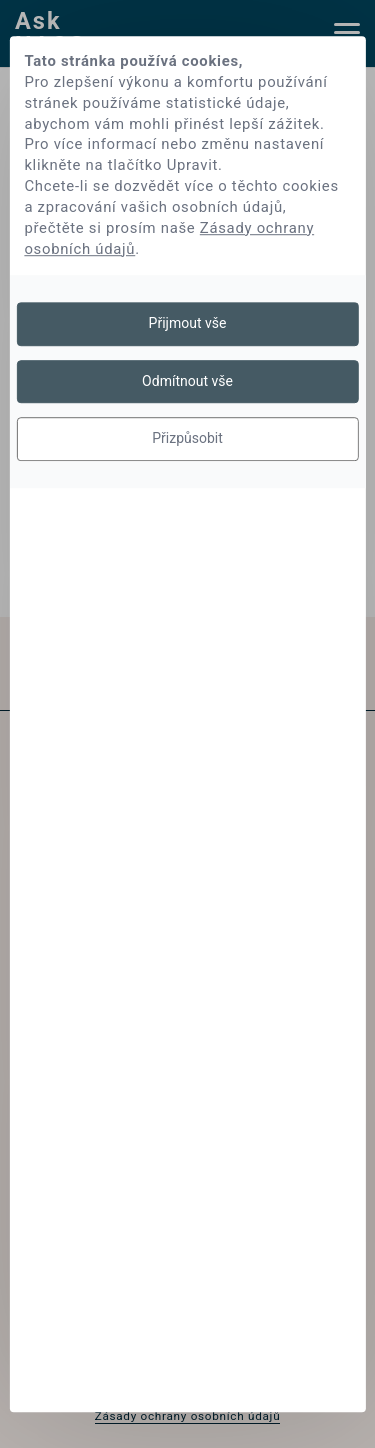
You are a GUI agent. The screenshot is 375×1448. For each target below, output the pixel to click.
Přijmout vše (188, 323)
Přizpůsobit (187, 438)
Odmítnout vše (187, 381)
